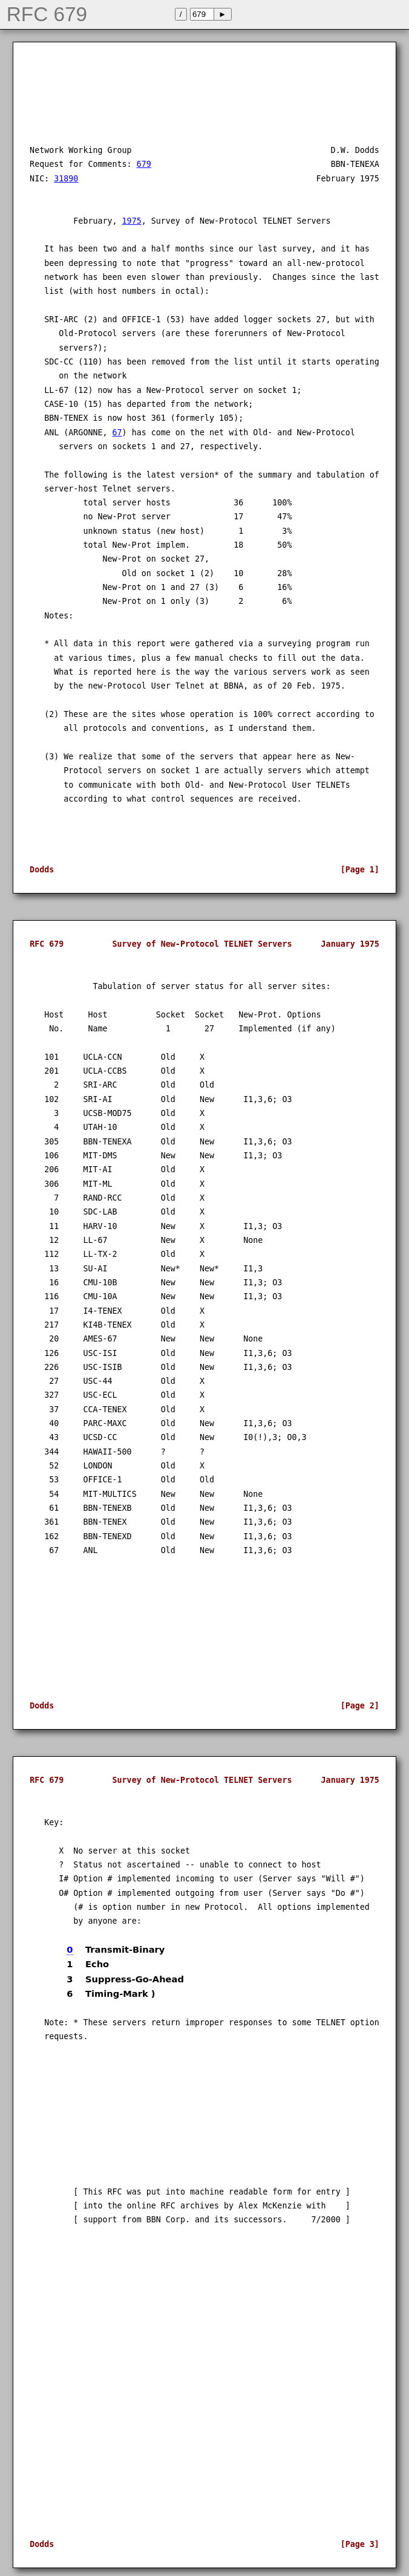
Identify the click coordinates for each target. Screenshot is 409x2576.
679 (144, 164)
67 (117, 432)
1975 (132, 220)
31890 (66, 178)
